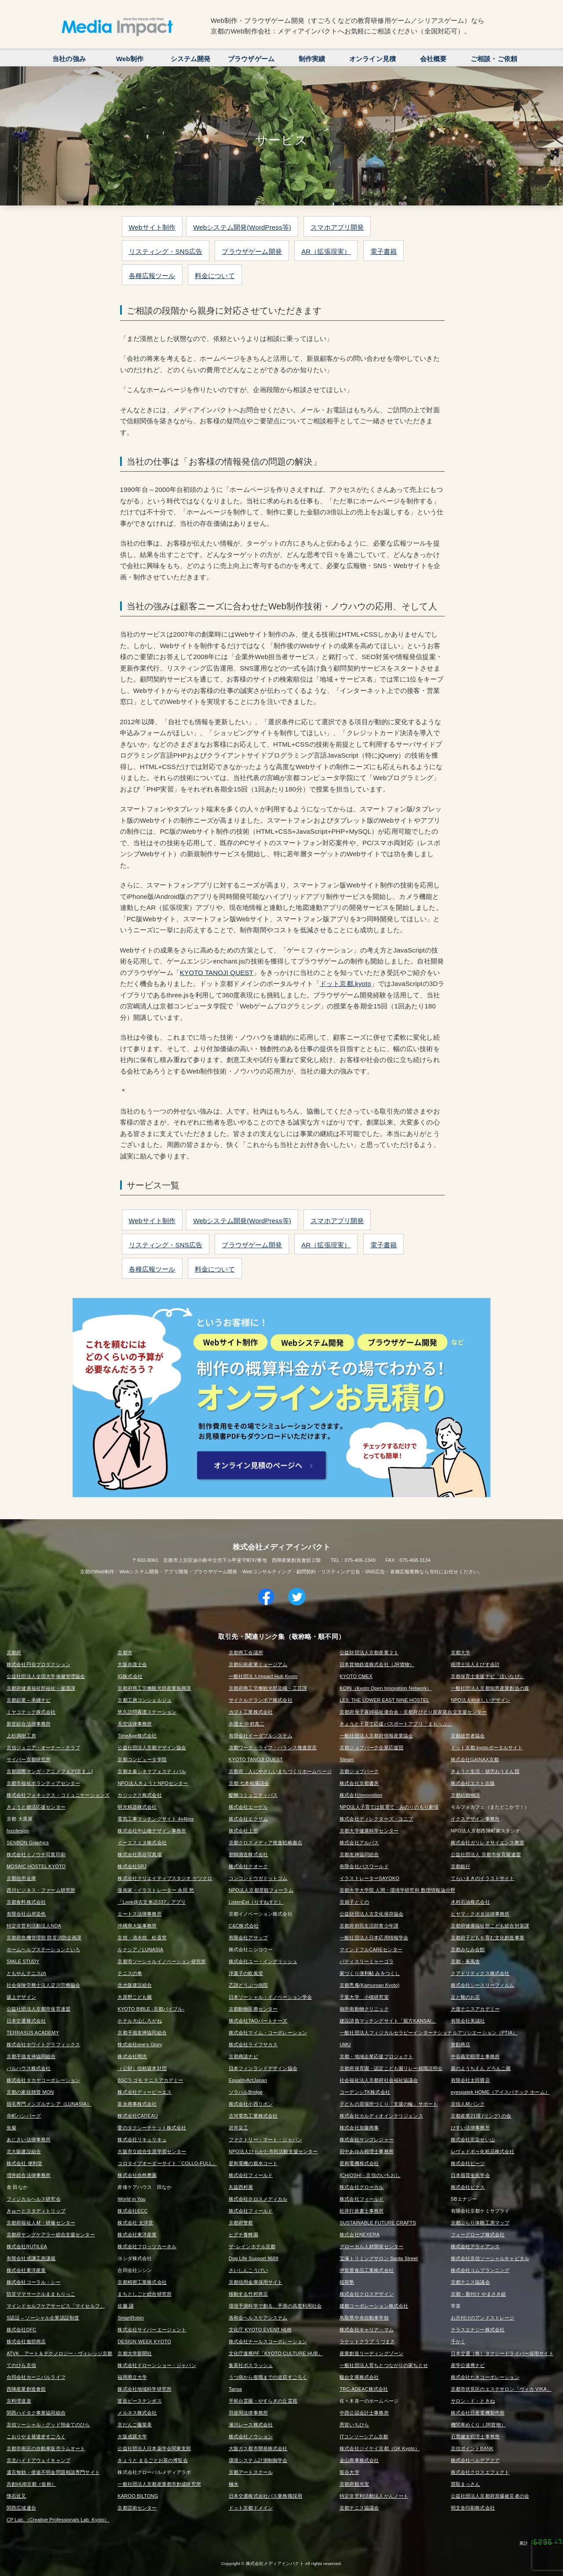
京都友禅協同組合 (359, 1854)
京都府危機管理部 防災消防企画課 (44, 1937)
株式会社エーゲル (248, 1807)
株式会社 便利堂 (24, 2163)
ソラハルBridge (246, 2092)
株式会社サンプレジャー (367, 2139)
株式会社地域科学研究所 (144, 2389)
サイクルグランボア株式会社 (260, 1700)
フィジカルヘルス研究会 (34, 2199)
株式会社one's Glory (139, 2044)
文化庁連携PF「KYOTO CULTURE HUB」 (276, 2353)
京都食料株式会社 (26, 1902)
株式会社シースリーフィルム (483, 1985)
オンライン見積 (372, 58)
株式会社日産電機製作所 (478, 2412)
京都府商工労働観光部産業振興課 (154, 1688)
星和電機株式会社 (359, 2163)
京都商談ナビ (243, 2056)
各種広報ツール (152, 275)
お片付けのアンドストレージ (483, 2317)
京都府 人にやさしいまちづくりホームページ (280, 1771)
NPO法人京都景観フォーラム (261, 1890)
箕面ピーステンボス (139, 2401)
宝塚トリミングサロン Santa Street (379, 2258)
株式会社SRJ (131, 1866)
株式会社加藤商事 (359, 2127)
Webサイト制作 (152, 227)
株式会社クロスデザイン (367, 2294)
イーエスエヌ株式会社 (142, 1842)
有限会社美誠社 (468, 2020)
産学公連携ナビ (468, 2365)
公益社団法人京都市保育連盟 (38, 2009)
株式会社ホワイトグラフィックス (43, 2044)
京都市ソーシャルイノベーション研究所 (161, 1961)
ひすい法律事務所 (470, 2127)
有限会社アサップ (248, 1937)
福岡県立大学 (132, 2377)
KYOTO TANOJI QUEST (216, 972)
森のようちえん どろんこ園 (481, 2068)
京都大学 (461, 1652)
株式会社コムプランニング (480, 2270)
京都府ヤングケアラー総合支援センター (51, 2234)
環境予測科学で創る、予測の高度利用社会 (275, 2306)
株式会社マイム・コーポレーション (268, 2032)
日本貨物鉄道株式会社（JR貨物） (377, 1664)
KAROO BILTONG (137, 2496)
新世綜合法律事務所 (29, 1723)
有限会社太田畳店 (470, 2080)
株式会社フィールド (251, 2175)
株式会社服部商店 (26, 2341)
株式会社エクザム (248, 1818)
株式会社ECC (132, 2210)
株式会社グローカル (362, 2187)
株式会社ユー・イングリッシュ (263, 1961)
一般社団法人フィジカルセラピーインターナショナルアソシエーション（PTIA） (428, 2032)
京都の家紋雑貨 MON (30, 2092)
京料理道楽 (19, 2401)
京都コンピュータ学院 (142, 1759)
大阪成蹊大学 (132, 2436)
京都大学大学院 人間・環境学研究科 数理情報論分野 (397, 1890)
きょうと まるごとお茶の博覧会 (152, 2460)
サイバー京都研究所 (29, 1759)
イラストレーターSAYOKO (369, 1878)
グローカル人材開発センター (371, 2246)
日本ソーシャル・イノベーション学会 (270, 1997)
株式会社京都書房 (359, 1783)
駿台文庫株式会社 (359, 2377)
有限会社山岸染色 (26, 1913)
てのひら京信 (21, 2365)
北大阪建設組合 (134, 1985)
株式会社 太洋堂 (135, 2222)
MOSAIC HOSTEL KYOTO (36, 1866)
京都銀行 (461, 1866)
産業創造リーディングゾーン (371, 2353)
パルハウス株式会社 (29, 2068)
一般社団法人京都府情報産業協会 (376, 1735)
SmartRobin (130, 2317)
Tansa (235, 2389)
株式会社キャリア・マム (367, 2329)
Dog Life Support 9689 (253, 2258)
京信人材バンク (468, 2104)
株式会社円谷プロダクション (38, 1664)
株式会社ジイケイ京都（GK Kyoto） (380, 2448)
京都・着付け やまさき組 (478, 2294)
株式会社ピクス (468, 2187)
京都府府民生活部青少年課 (369, 1925)
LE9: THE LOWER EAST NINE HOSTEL (384, 1700)
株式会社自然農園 (137, 2175)
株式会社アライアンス (475, 2246)
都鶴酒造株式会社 (248, 1854)
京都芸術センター (137, 2507)
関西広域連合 (21, 2507)
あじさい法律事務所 (29, 2139)
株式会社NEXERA (360, 2234)
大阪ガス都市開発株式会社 (258, 2448)
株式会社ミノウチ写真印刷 (36, 1854)
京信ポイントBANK (472, 2448)
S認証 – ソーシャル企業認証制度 (43, 2317)
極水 (233, 2484)
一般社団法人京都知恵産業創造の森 (490, 1688)
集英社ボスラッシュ (251, 2365)
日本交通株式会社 (26, 2020)
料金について (215, 275)
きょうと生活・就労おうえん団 (485, 1771)
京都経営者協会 (468, 1735)
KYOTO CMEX (356, 1676)
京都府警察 (241, 2222)
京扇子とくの (354, 1902)
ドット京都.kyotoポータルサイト (487, 1747)
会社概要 (433, 58)
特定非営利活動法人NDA (34, 1925)
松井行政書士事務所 (362, 2210)
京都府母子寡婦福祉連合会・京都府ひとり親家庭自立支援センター (413, 1712)
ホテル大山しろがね (139, 2020)
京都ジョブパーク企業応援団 (371, 1747)
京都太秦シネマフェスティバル (151, 1771)
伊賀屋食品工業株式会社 (367, 2270)
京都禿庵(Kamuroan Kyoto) (369, 1985)
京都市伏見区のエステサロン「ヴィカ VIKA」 (501, 2389)
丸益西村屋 (241, 2187)
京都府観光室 (354, 2484)
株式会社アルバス (359, 1842)
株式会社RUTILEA (27, 2246)
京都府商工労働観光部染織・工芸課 (268, 1688)
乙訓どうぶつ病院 (248, 1985)
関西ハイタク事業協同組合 (36, 2412)
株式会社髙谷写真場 (139, 1854)
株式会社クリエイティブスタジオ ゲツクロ (164, 1878)
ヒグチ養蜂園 (243, 2234)
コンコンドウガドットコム (258, 1878)
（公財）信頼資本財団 (142, 2068)
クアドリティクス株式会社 (480, 1973)
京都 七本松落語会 (249, 1783)
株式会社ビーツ (468, 2163)
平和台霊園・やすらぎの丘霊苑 (263, 2401)
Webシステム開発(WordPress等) (242, 227)
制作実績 (312, 58)
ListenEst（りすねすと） (256, 1902)
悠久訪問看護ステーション (146, 1712)
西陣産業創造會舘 (26, 2389)
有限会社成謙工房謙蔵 (31, 2258)
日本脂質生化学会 (470, 2175)
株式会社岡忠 (132, 2056)
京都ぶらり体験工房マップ (480, 2222)
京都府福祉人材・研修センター (41, 2222)
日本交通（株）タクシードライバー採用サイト (502, 2353)
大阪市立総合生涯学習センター (151, 2151)
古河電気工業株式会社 (253, 2115)
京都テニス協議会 (470, 2282)
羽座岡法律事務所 (248, 2412)
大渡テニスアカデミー (475, 2009)
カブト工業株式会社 (251, 1712)
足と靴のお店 (465, 1997)
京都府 (14, 1652)
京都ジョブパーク (359, 1771)
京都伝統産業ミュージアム (258, 1664)
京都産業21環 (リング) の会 (481, 2115)
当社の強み (69, 58)
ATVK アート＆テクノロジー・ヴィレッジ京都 (59, 2353)
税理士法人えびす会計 (475, 1664)
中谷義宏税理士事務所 (475, 2056)
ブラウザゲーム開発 (252, 251)
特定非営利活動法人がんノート (374, 2496)
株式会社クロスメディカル (258, 2199)
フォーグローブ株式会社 (478, 2234)
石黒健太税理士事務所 (475, 2436)
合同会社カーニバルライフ (36, 2377)
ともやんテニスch (26, 1973)
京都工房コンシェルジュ (144, 1700)
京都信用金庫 (21, 1878)
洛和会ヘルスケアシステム (258, 2317)
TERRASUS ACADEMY (33, 2032)
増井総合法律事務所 (29, 2175)
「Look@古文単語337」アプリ (151, 1902)
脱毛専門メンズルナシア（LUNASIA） (49, 2104)
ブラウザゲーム (251, 58)
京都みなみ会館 (468, 1949)
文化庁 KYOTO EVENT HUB (260, 2329)
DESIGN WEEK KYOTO (144, 2341)
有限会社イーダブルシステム (260, 1735)
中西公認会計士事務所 (364, 2412)
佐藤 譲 (125, 2306)
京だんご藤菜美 (134, 2424)
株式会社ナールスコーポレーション (268, 2341)
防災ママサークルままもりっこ (41, 2294)
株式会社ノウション (251, 2436)
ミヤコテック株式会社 (31, 1712)
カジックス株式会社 (139, 1795)
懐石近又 (16, 2496)
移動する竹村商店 (248, 2294)
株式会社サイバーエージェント (151, 2329)
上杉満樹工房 (21, 1735)
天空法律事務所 (134, 1723)
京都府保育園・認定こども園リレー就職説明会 (391, 2068)
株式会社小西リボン (251, 2104)
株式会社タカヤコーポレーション (43, 2080)
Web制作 (129, 58)
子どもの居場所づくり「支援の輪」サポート (389, 2104)
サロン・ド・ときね (473, 2401)
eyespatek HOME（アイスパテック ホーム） (500, 2092)
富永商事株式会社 (137, 2104)
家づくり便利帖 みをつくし (370, 1973)
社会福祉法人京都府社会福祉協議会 (379, 2080)
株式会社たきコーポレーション (485, 2377)
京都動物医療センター (253, 2009)
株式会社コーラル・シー (34, 2282)
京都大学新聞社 (134, 2353)
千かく (458, 2341)
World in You (131, 2199)
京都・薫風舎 (465, 1961)
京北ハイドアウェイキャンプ (38, 2460)
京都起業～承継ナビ (29, 1700)
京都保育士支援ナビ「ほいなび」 (487, 1676)
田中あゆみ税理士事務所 (367, 2151)
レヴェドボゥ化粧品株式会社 (483, 2151)
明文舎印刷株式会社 (473, 2507)
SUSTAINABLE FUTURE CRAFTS (378, 2222)
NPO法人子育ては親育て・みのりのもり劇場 (389, 1807)
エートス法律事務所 (139, 1913)
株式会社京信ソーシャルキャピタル (490, 2258)
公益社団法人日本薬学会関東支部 (154, 2448)
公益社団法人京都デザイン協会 (151, 1747)
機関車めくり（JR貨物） (478, 2424)
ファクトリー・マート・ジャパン (265, 2139)
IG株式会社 (130, 1676)
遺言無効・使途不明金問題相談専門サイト (53, 2472)
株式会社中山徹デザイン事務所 (151, 1830)
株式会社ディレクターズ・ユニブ (376, 1818)
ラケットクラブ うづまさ (367, 2341)
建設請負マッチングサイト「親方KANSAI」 (388, 2020)
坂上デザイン (21, 1997)
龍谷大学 (349, 2472)
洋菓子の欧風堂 (246, 1973)
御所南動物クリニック (364, 2009)
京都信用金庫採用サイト (256, 2282)
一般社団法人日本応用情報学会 (374, 1937)
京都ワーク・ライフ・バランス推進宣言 (273, 1747)
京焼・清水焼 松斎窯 (142, 1937)
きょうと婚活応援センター (36, 1807)
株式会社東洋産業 (137, 2234)
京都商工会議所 (246, 1652)
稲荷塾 (347, 2282)
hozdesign (18, 1830)
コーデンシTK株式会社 (365, 2092)
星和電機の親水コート (253, 2163)
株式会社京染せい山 (473, 2139)
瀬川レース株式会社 (251, 2424)
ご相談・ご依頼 (494, 58)
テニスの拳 (129, 1973)
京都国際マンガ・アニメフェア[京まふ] (50, 1771)
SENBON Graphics (28, 1842)
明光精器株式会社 (137, 1807)
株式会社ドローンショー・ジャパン (156, 2365)
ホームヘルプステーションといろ (43, 1949)
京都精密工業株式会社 (142, 2282)
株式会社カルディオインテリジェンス (381, 2115)
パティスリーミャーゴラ (367, 1961)
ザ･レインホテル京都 (252, 2246)
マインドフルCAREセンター (371, 1949)
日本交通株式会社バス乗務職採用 (265, 2496)
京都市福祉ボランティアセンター (43, 1783)
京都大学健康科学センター (369, 1830)
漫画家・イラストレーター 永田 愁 (155, 1890)
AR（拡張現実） (326, 251)
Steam (347, 1759)
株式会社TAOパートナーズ (258, 2020)
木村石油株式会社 (470, 1902)
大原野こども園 (134, 1997)
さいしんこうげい (248, 2270)
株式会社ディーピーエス (144, 2092)
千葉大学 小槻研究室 (364, 1997)
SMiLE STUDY (23, 1961)
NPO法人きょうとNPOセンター (152, 1783)
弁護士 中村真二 (246, 1723)
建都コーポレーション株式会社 (374, 2306)
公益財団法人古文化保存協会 (371, 1913)
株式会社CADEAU (137, 2115)
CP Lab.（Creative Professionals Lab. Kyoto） (58, 2519)
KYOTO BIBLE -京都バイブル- (150, 2009)
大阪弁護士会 (132, 1664)
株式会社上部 (243, 1830)
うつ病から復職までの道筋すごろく (268, 2377)
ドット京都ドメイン (251, 2507)
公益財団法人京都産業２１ (369, 1652)
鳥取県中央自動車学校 (364, 2317)
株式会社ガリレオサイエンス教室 (487, 1842)
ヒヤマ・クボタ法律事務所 (480, 1913)
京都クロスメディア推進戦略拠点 (265, 1842)
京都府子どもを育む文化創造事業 (487, 1937)
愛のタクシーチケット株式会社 (151, 2127)
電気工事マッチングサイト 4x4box (155, 1818)
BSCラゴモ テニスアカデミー (150, 2080)
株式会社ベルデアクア (475, 2460)
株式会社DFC (22, 2329)
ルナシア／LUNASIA (140, 1949)
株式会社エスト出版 (473, 1783)
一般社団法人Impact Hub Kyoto (263, 1676)
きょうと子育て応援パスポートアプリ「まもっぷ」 (396, 1723)
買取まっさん (465, 2484)
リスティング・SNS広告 (166, 251)
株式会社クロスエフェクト (480, 2472)
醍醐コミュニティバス (253, 1795)
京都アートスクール (251, 2472)
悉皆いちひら (354, 2424)
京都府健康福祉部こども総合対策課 (490, 1925)
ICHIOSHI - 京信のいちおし (370, 2175)
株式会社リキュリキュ (142, 2139)
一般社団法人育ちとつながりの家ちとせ (384, 2365)
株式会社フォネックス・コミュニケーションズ (58, 1795)
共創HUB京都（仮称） (31, 2484)
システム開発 (191, 58)
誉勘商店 (461, 2044)
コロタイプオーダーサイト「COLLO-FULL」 (166, 2163)
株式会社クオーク (248, 1866)
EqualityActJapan (248, 2080)
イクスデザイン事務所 (475, 1818)
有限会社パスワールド (364, 1866)
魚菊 (11, 2127)
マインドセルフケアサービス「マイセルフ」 (56, 2306)
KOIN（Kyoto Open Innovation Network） (385, 1688)
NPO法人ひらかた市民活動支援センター (273, 2151)
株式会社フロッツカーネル (146, 2246)
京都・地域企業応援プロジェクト (376, 2056)
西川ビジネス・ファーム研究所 (41, 1890)
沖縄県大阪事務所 (137, 1925)
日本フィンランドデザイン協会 (263, 2068)
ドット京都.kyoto (345, 983)
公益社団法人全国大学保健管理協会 (46, 1676)
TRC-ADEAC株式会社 (364, 2389)
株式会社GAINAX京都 (475, 1759)
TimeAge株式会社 (137, 1735)
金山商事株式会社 (359, 2460)
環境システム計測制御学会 (258, 2460)
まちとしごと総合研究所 (144, 2294)
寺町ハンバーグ (24, 2115)
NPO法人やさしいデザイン (481, 1700)
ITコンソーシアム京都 (364, 2436)
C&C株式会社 (244, 1925)
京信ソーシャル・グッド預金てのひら (48, 2424)
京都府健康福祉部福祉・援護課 (41, 1688)
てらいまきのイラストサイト (483, 1878)
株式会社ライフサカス (253, 2044)
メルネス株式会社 (137, 2412)
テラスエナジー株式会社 (478, 2329)
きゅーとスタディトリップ (36, 2210)
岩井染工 (239, 2127)
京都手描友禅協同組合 (142, 2032)
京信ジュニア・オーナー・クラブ (43, 1747)
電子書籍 (383, 251)
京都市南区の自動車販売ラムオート (46, 2448)
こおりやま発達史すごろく (36, 2436)
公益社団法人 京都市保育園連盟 (486, 1854)
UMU (345, 2044)
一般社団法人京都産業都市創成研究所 (159, 2484)
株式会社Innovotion (361, 1795)
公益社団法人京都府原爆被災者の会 (490, 2496)
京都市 (124, 1652)
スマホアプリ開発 (337, 227)
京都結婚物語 (465, 1795)
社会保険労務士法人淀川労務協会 (43, 1985)
